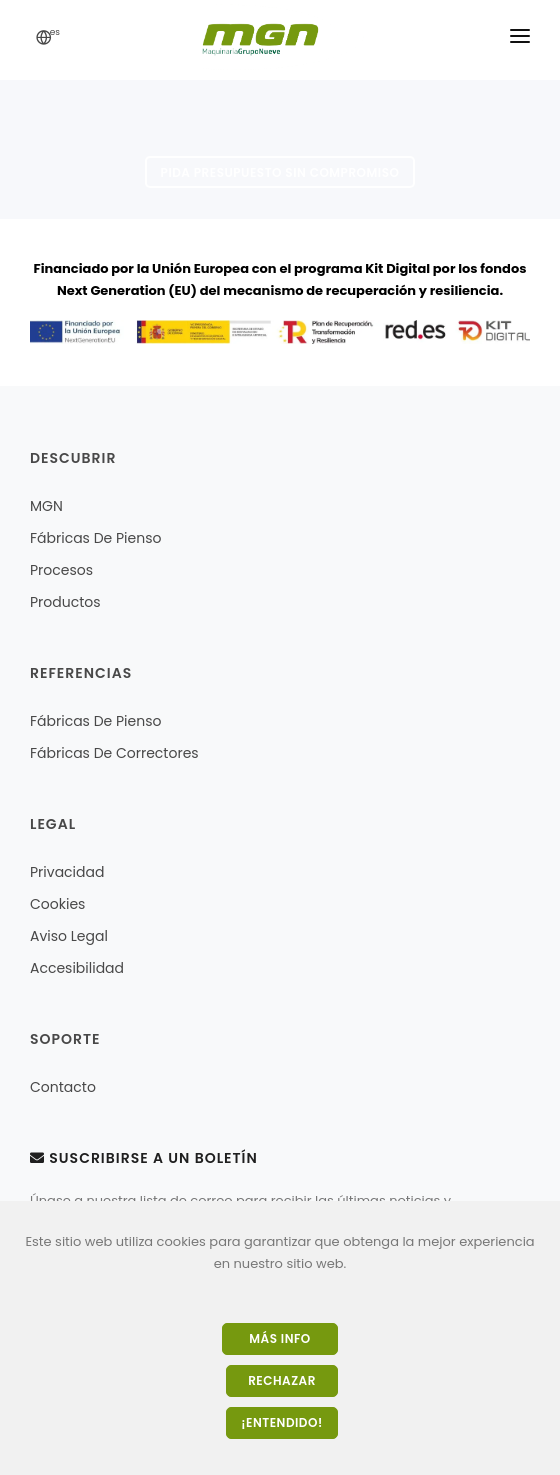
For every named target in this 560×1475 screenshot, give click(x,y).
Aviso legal (69, 936)
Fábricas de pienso (95, 538)
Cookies (57, 904)
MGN (46, 506)
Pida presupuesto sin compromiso (280, 172)
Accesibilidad (77, 968)
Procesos (61, 570)
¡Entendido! (281, 1422)
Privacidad (67, 872)
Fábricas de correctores (114, 753)
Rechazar (282, 1380)
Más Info (279, 1338)
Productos (65, 602)
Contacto (63, 1087)
